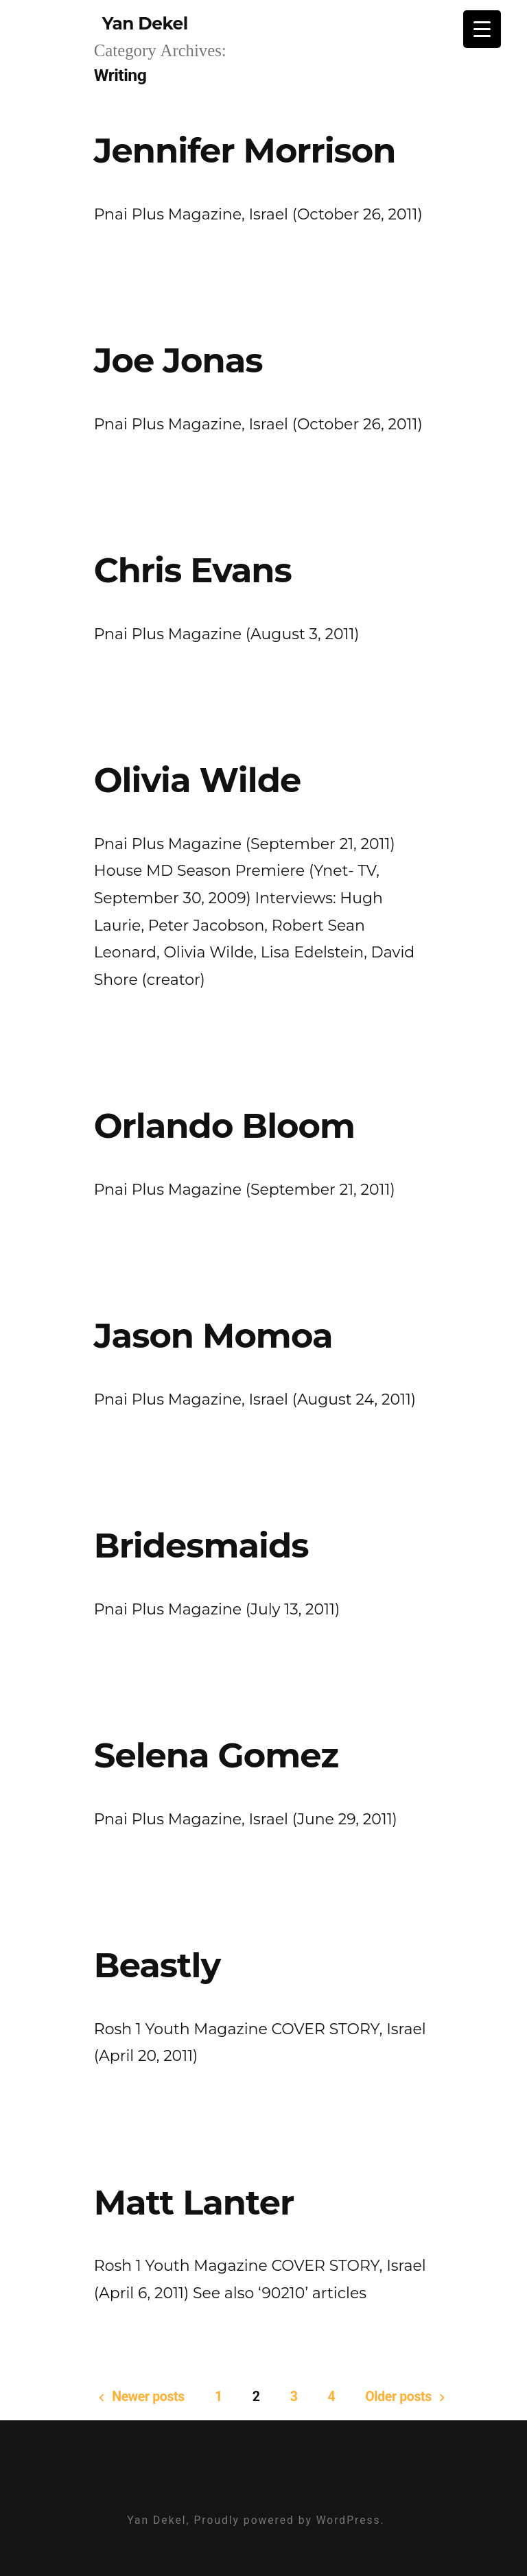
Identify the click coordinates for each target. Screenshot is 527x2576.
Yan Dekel (145, 23)
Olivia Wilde (197, 779)
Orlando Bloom (224, 1125)
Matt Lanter (194, 2202)
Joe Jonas (178, 360)
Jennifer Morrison (245, 150)
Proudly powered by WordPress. (289, 2520)
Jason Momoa (213, 1335)
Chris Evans (193, 570)
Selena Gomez (216, 1755)
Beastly (157, 1964)
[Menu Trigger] (482, 29)
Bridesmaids (201, 1545)
